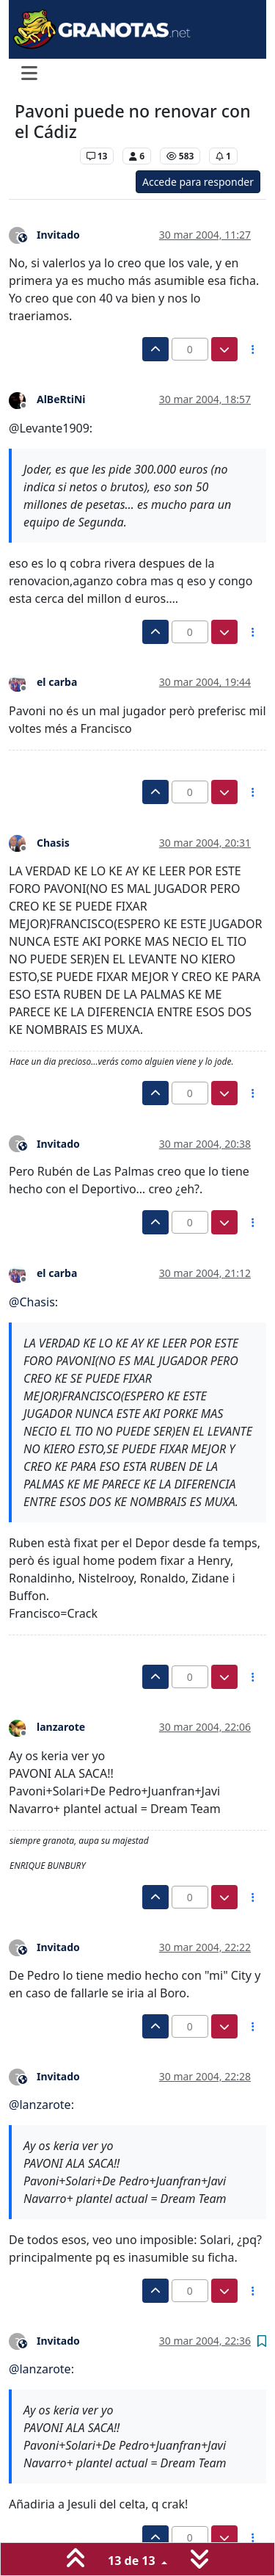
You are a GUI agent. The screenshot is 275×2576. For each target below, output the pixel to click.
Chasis (53, 843)
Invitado (58, 235)
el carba (57, 682)
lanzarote (61, 1727)
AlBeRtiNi (61, 399)
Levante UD (43, 156)
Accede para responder (198, 182)
